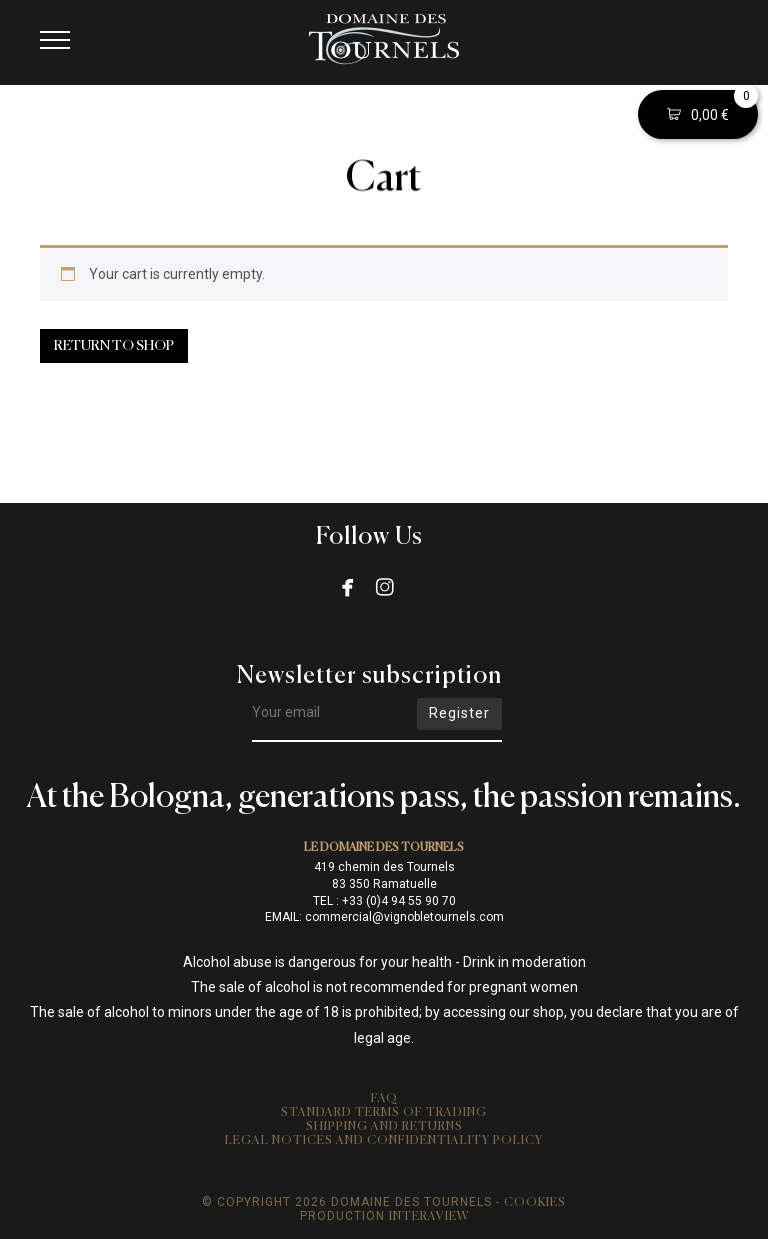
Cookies (535, 1203)
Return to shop (114, 346)
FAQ (384, 1099)
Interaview (429, 1217)
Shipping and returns (384, 1127)
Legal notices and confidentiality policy (384, 1141)
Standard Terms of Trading (384, 1113)
